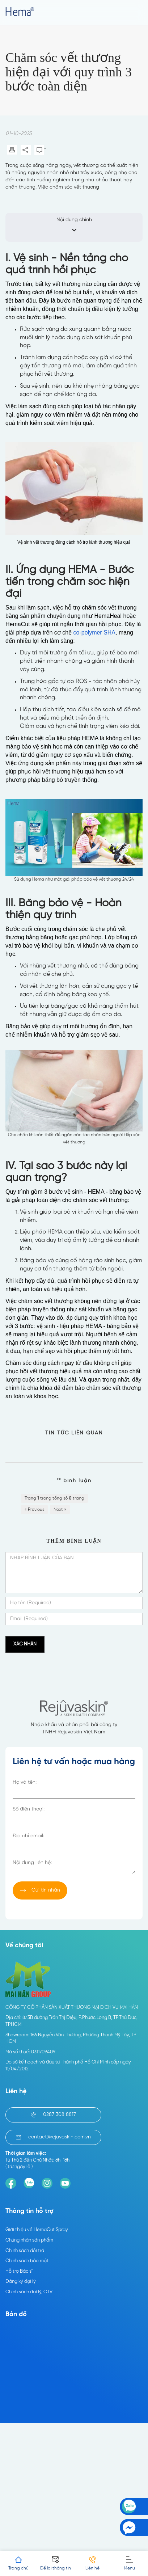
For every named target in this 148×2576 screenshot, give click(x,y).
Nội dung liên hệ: (32, 1862)
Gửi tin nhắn (40, 1890)
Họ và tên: (25, 1782)
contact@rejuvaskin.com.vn (53, 2137)
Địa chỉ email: (28, 1836)
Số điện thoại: (29, 1809)
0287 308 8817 (53, 2114)
